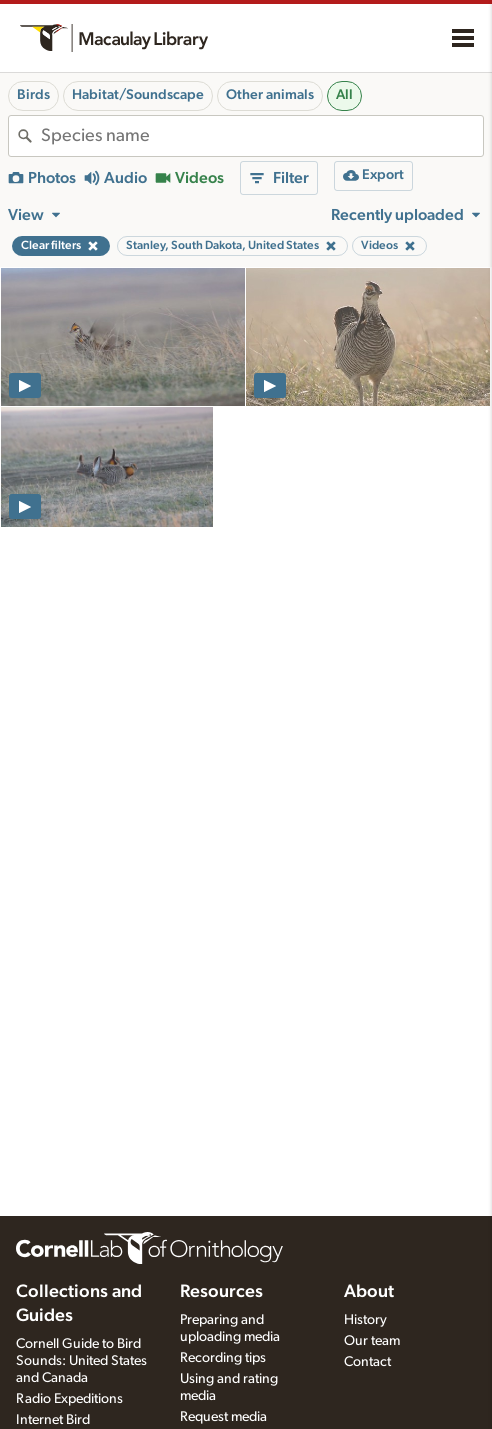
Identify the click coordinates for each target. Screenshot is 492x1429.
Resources (221, 1292)
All (344, 95)
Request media (223, 1417)
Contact (367, 1362)
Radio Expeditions (69, 1399)
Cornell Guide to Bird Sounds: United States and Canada (81, 1361)
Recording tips (223, 1358)
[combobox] (262, 136)
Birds (33, 95)
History (365, 1320)
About (369, 1292)
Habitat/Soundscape (138, 95)
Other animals (270, 95)
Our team (372, 1341)
